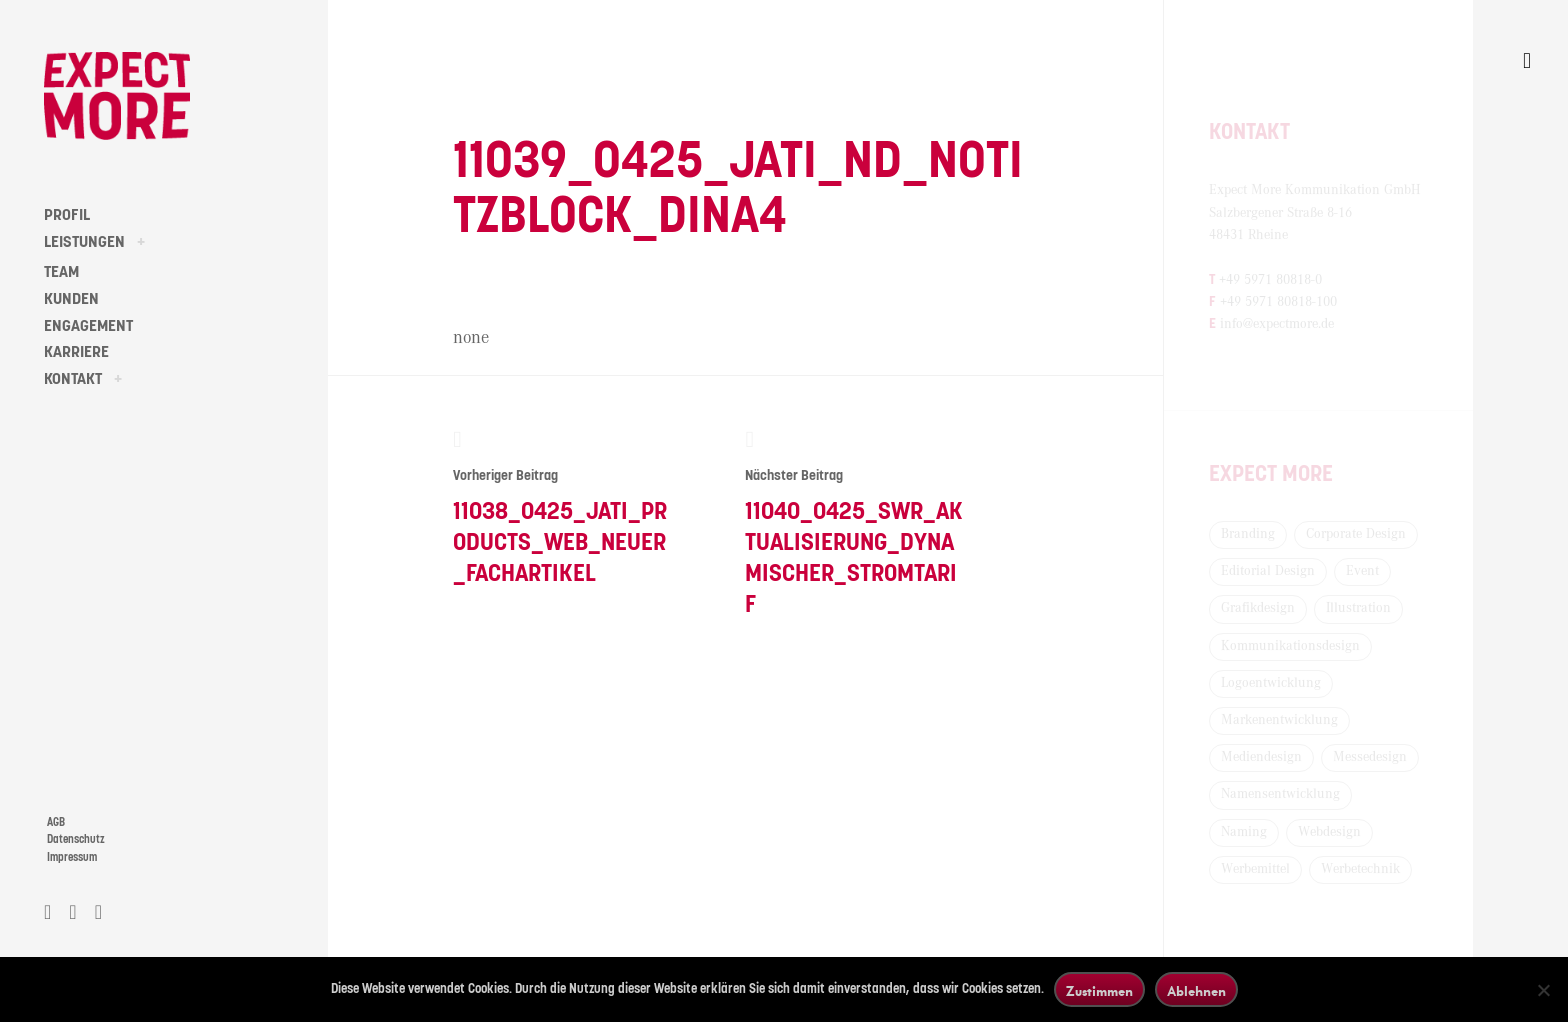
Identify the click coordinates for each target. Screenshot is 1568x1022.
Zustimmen (1099, 990)
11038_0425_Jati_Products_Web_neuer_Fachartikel (562, 507)
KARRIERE (76, 352)
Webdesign (1329, 832)
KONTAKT (73, 379)
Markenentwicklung (1279, 720)
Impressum (72, 857)
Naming (1244, 832)
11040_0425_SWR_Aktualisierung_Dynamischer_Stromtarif (854, 522)
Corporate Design (1356, 534)
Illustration (1358, 608)
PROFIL (67, 215)
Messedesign (1370, 757)
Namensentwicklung (1280, 794)
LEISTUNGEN (84, 242)
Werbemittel (1255, 869)
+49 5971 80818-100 (1278, 302)
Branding (1248, 534)
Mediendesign (1261, 757)
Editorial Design (1268, 571)
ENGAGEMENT (88, 326)
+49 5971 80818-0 (1270, 280)
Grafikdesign (1258, 608)
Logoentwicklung (1271, 683)
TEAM (61, 272)
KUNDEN (71, 299)
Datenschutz (76, 839)
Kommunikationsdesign (1290, 646)
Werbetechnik (1360, 869)
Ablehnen (1196, 990)
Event (1362, 571)
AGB (56, 822)
